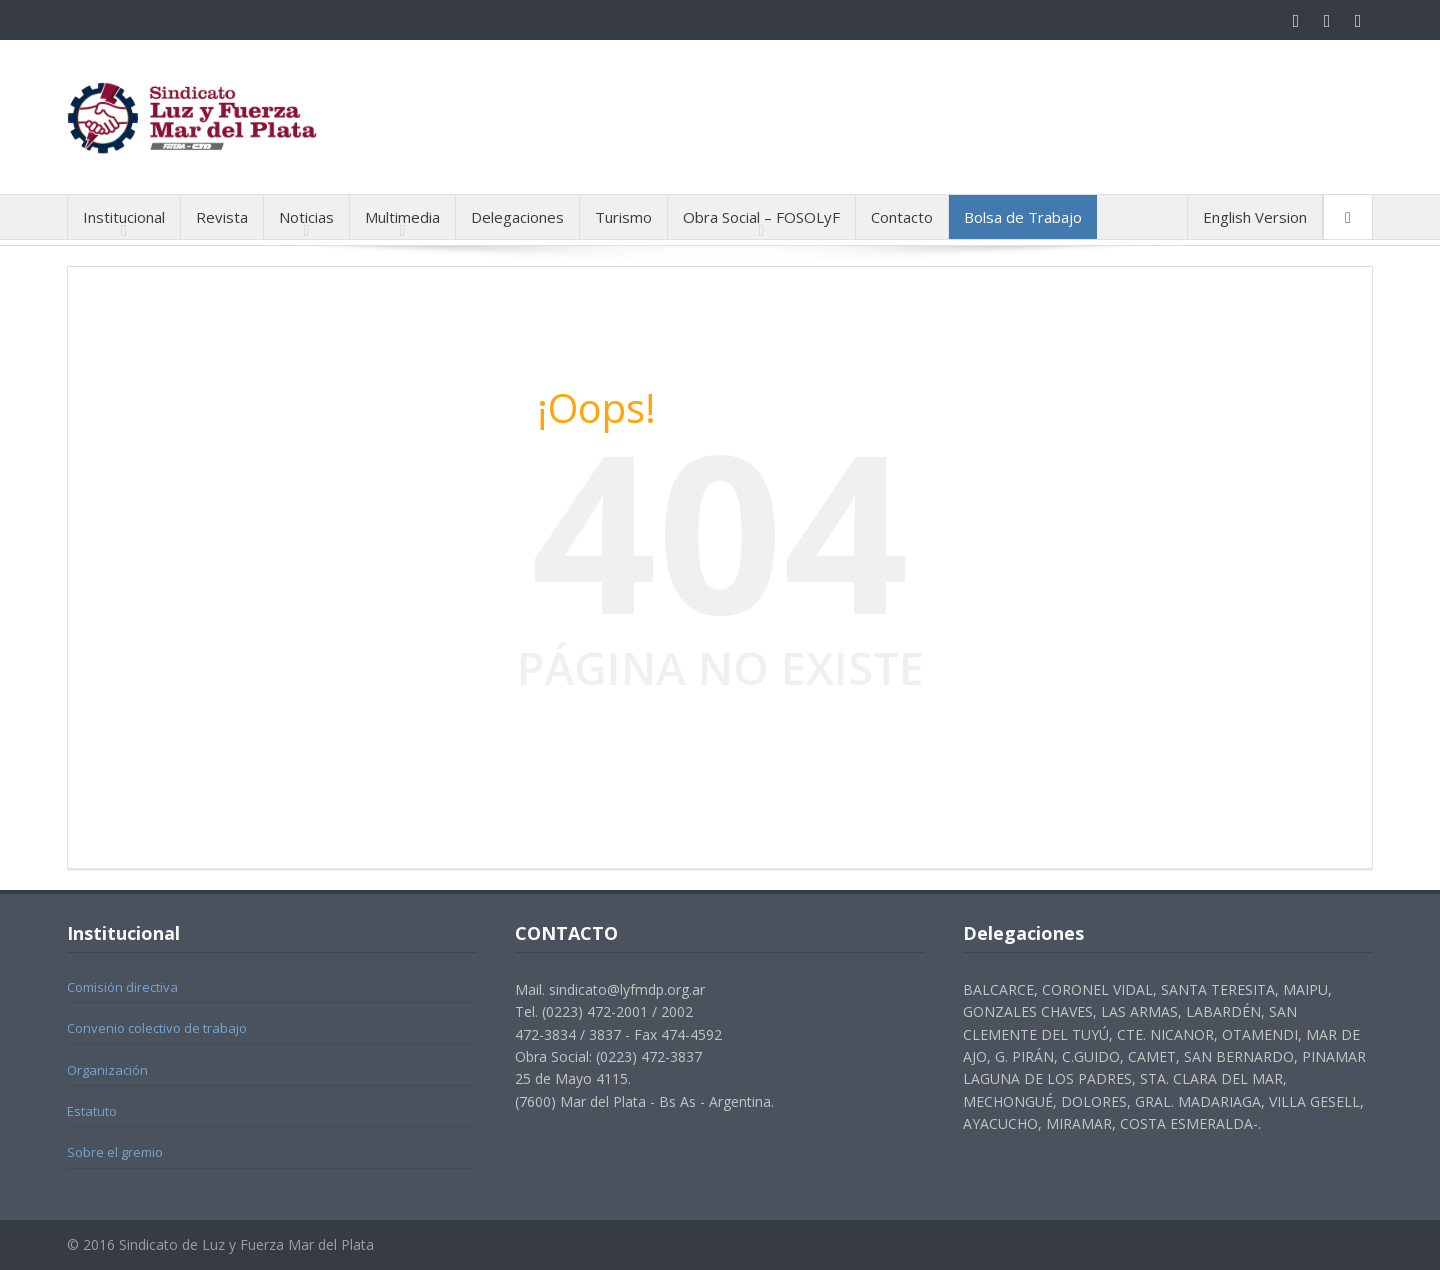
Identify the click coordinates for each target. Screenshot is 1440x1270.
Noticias (306, 217)
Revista (222, 217)
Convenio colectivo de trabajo (157, 1028)
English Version (1255, 217)
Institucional (124, 217)
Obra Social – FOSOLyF (761, 217)
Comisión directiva (122, 987)
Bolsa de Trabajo (1023, 217)
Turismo (623, 217)
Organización (107, 1070)
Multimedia (402, 217)
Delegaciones (517, 217)
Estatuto (92, 1111)
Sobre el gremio (115, 1152)
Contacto (902, 217)
